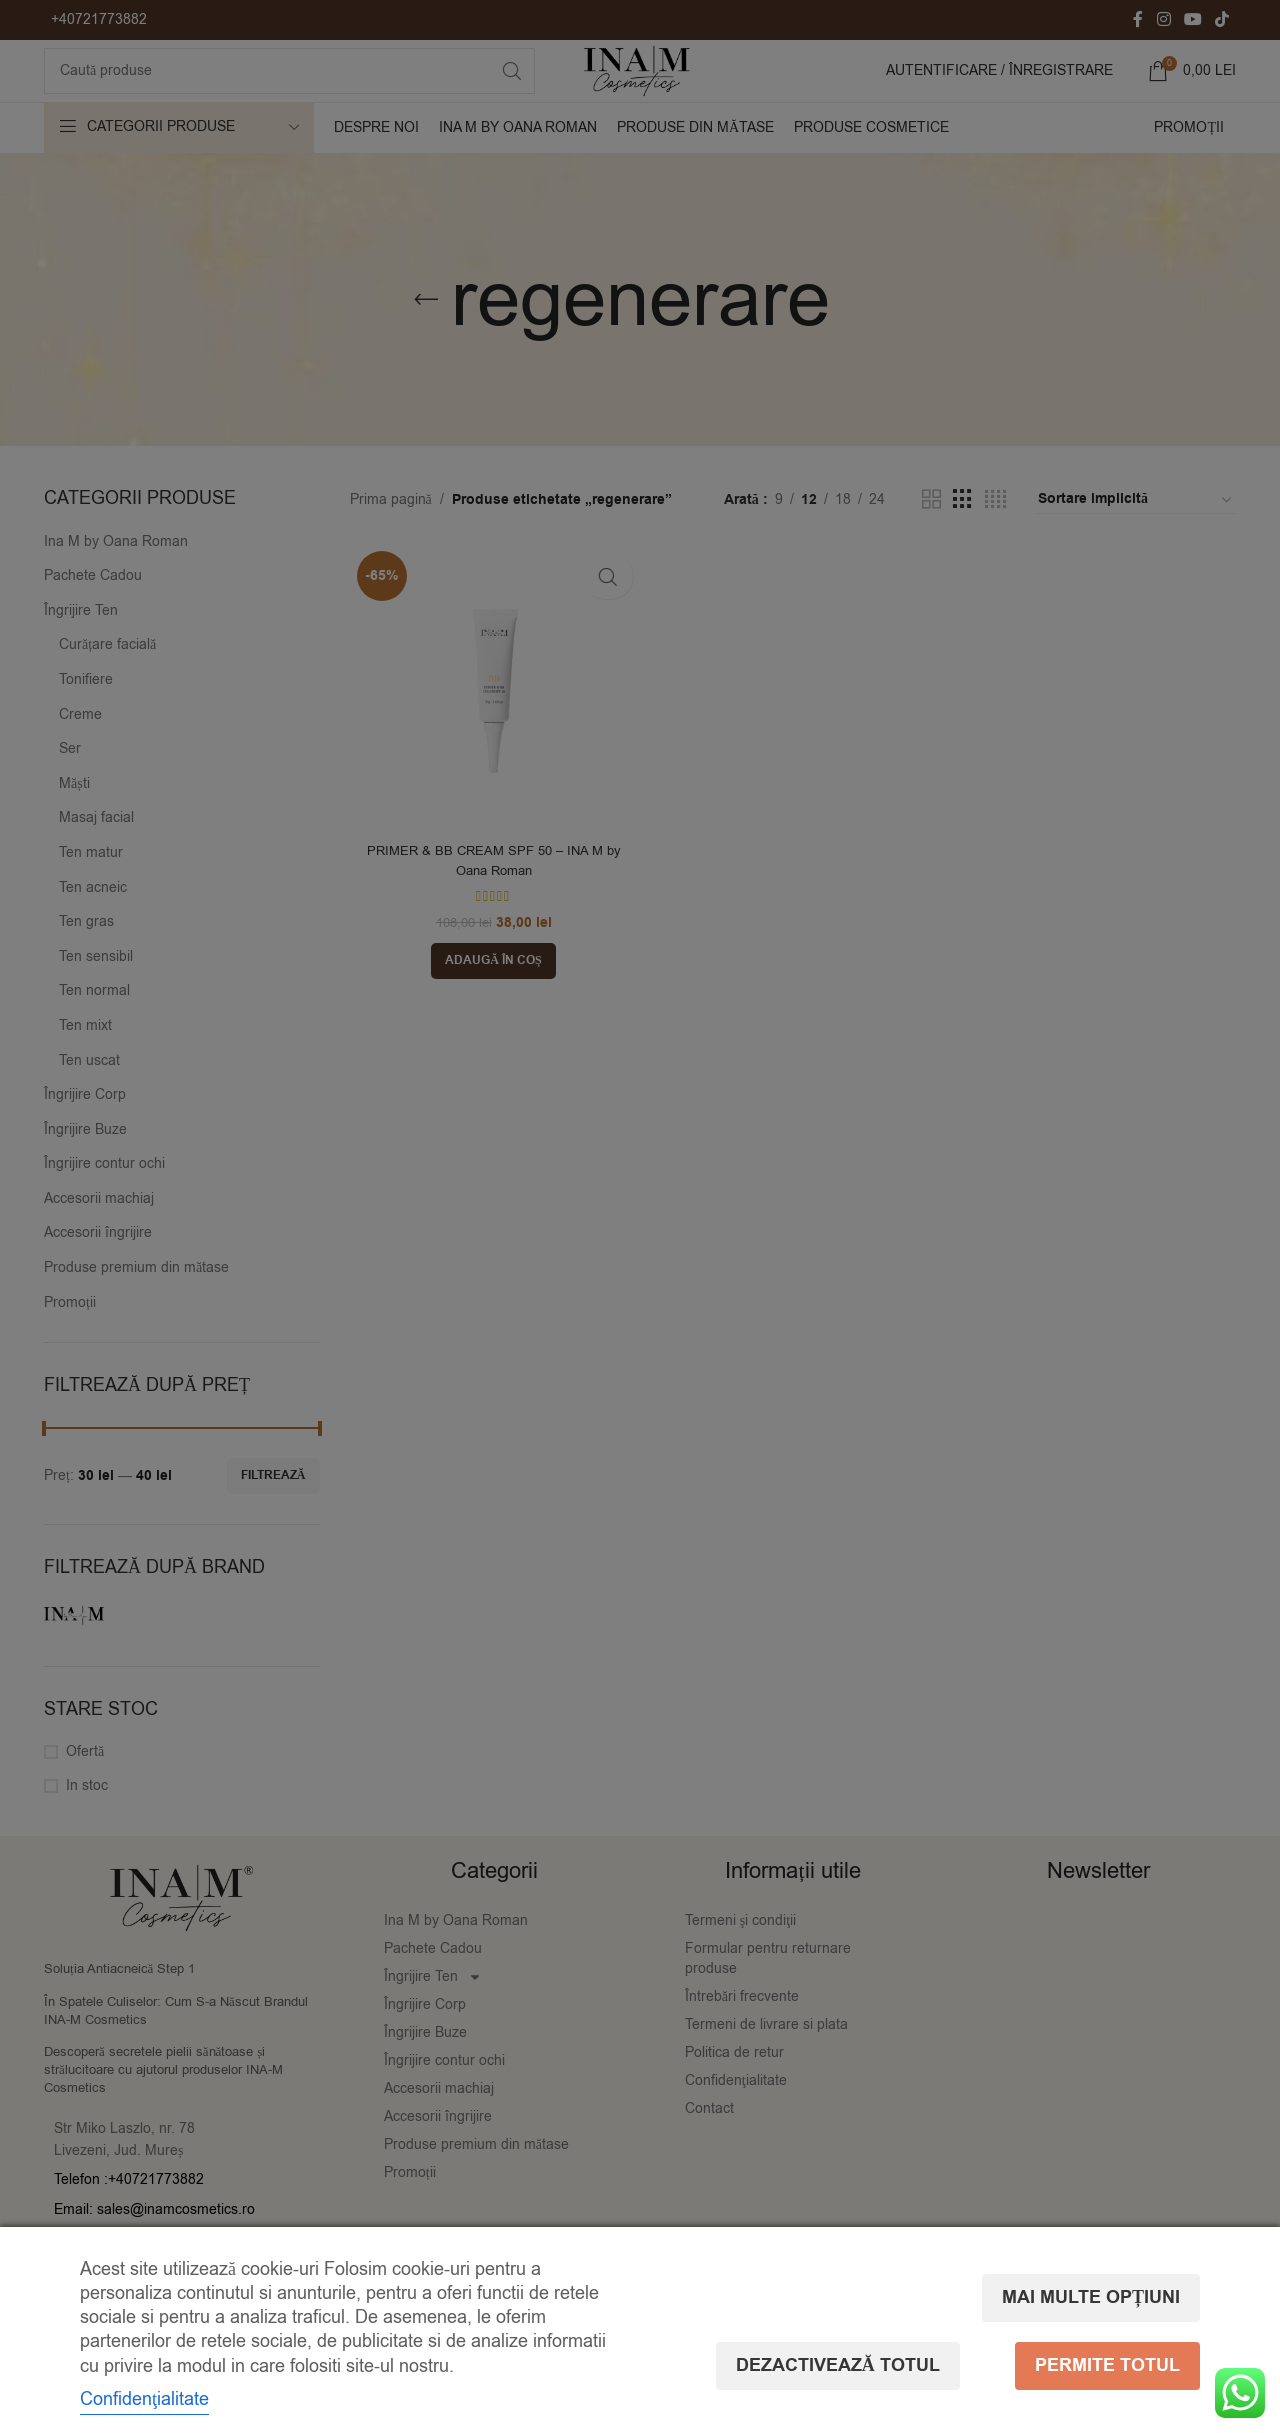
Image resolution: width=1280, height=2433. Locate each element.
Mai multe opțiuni (1091, 2247)
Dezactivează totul (1078, 2315)
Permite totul (1107, 2383)
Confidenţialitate (144, 2383)
